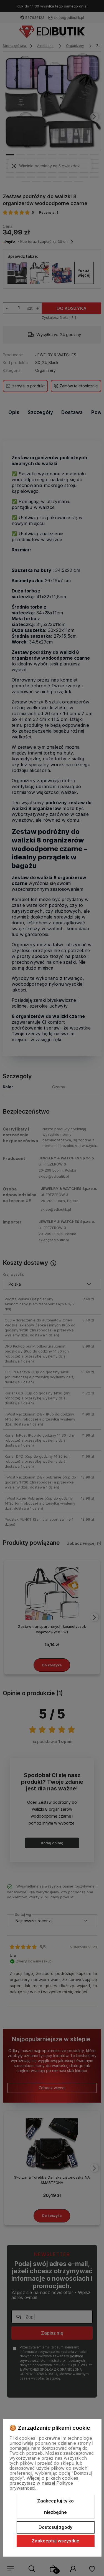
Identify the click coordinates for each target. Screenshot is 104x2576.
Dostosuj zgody (55, 2527)
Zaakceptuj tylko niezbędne (55, 2506)
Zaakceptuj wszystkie (55, 2541)
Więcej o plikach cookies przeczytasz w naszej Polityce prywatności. (43, 2483)
